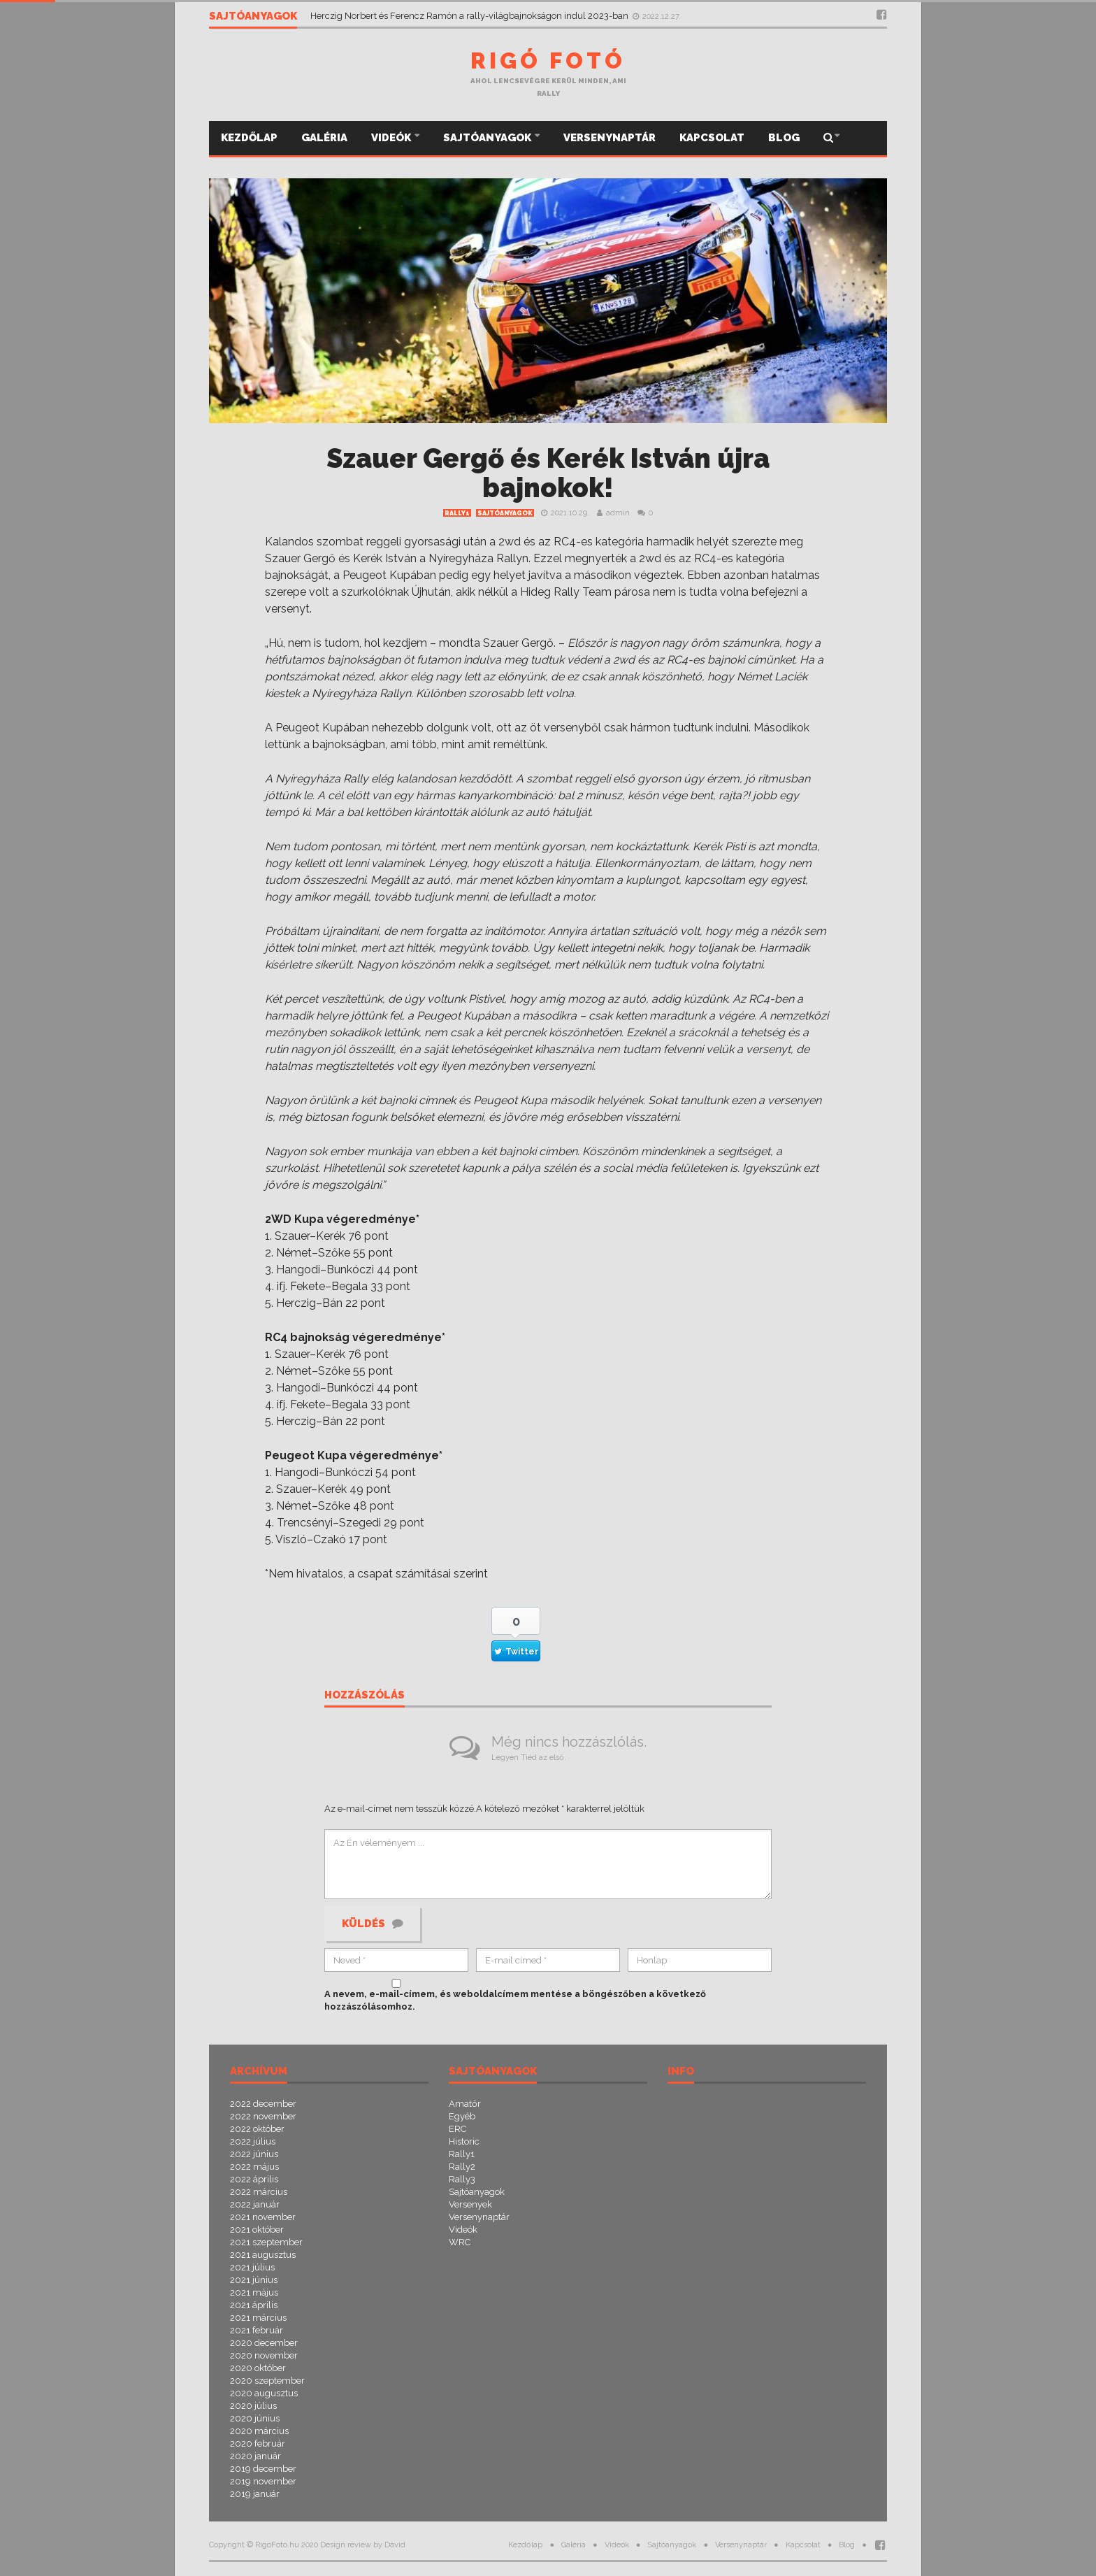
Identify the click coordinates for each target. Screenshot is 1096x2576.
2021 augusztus (263, 2254)
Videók (392, 137)
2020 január (255, 2456)
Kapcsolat (711, 137)
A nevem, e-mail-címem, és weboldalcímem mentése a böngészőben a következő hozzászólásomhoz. (515, 2000)
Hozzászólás (364, 1695)
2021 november (263, 2217)
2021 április (253, 2305)
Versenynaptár (609, 137)
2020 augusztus (264, 2393)
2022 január (255, 2204)
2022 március (258, 2192)
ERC (457, 2129)
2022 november (263, 2116)
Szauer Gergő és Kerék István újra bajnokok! (548, 473)
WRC (459, 2242)
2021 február (256, 2330)
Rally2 (462, 2166)
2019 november (263, 2481)
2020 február (257, 2443)
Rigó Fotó (548, 60)
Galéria (324, 137)
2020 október (258, 2368)
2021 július (252, 2267)
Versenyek (470, 2204)
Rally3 (462, 2179)
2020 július (253, 2405)
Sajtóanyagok (488, 137)
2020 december (264, 2343)
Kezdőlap (249, 137)
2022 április (254, 2179)
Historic (464, 2141)
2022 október (257, 2129)
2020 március (259, 2431)
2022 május (254, 2166)
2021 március (258, 2317)
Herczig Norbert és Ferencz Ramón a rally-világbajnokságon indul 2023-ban (470, 15)
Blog (784, 137)
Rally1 (457, 513)
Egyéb (462, 2116)
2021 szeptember (266, 2242)
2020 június (255, 2418)
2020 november (264, 2355)
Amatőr (465, 2103)
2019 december (263, 2468)
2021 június (253, 2280)
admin (618, 512)
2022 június (254, 2154)
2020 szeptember (267, 2380)
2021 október (257, 2229)
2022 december (263, 2103)
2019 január (255, 2494)
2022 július (252, 2141)
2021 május (254, 2292)
